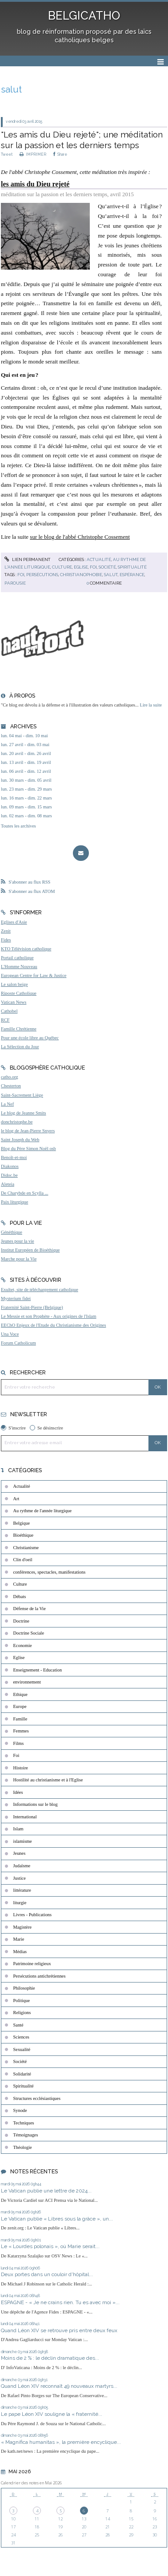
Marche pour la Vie (18, 1258)
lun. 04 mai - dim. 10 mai (24, 735)
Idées (18, 1792)
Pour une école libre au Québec (30, 1037)
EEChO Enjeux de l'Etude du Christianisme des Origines (53, 1325)
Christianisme (26, 1547)
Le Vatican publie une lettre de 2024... (46, 2191)
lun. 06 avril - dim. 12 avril (26, 771)
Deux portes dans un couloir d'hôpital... (47, 2274)
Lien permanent (27, 559)
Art (16, 1498)
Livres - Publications (32, 1914)
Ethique (20, 1694)
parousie (15, 583)
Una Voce (10, 1334)
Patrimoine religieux (32, 1963)
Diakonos (10, 1166)
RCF (5, 1019)
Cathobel (9, 1011)
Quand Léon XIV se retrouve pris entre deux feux (59, 2330)
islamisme (22, 1841)
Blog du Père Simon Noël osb (28, 1148)
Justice (19, 1878)
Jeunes (19, 1853)
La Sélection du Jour (20, 1046)
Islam (18, 1828)
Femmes (21, 1730)
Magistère (22, 1927)
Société (107, 567)
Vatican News (13, 1002)
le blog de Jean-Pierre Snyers (28, 1130)
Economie (22, 1645)
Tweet (6, 154)
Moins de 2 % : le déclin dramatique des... (50, 2358)
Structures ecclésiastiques (36, 2098)
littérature (22, 1890)
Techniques (23, 2122)
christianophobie (81, 574)
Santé (18, 2025)
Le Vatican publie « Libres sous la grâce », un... (57, 2219)
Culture (62, 567)
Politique (21, 2000)
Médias (20, 1951)
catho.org (9, 1076)
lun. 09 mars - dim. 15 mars (26, 806)
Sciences (21, 2037)
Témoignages (25, 2134)
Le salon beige (14, 984)
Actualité (99, 559)
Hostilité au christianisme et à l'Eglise (48, 1779)
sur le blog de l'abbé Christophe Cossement (80, 536)
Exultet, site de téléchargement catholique (39, 1289)
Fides (6, 939)
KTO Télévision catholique (26, 948)
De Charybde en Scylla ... (24, 1193)
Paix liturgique (14, 1201)
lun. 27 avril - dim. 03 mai (25, 744)
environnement (27, 1682)
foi (20, 574)
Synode (20, 2110)
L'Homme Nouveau (19, 966)
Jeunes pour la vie (17, 1241)
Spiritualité (132, 567)
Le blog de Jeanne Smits (23, 1112)
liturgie (20, 1902)
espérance (132, 574)
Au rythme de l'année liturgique (42, 1510)
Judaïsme (22, 1865)
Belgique (21, 1523)
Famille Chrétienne (18, 1028)
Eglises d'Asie (14, 922)
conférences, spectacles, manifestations (49, 1572)
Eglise (81, 567)
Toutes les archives (18, 826)
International (25, 1816)
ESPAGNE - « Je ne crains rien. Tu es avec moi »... (60, 2302)
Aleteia (7, 1184)
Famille (20, 1718)
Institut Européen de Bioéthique (30, 1250)
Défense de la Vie (29, 1608)
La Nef (7, 1104)
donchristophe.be (16, 1121)
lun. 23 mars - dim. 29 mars (26, 789)
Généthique (11, 1232)
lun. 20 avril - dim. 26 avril (26, 753)
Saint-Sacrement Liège (22, 1095)
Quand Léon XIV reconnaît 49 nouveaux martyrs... (59, 2386)
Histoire (20, 1767)
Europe (20, 1706)
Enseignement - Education (37, 1670)
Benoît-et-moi (14, 1157)
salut (111, 574)
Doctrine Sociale (28, 1633)
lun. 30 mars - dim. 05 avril (26, 780)
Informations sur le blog (35, 1804)
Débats (19, 1596)
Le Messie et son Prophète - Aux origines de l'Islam (48, 1316)
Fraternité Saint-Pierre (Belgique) (32, 1307)
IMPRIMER (33, 154)
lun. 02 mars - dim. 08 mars (26, 815)
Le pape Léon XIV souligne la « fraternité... (51, 2414)
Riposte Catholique (18, 993)
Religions (22, 2012)
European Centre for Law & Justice (33, 975)
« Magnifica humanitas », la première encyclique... (61, 2442)
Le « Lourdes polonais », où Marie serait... (50, 2246)
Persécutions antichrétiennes (39, 1976)
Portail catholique (17, 957)
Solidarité (22, 2073)
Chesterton (11, 1085)
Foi (93, 567)
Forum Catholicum (18, 1342)
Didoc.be (9, 1175)
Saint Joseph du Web (20, 1139)
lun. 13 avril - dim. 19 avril (26, 762)
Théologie (22, 2147)
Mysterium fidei (16, 1298)
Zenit (6, 931)
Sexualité (22, 2049)
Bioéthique (23, 1535)
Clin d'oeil (22, 1559)
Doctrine (21, 1621)
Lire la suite (151, 705)
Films (18, 1743)
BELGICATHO (84, 15)
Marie (18, 1939)
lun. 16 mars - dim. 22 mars (26, 797)
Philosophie (24, 1988)
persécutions (42, 574)
